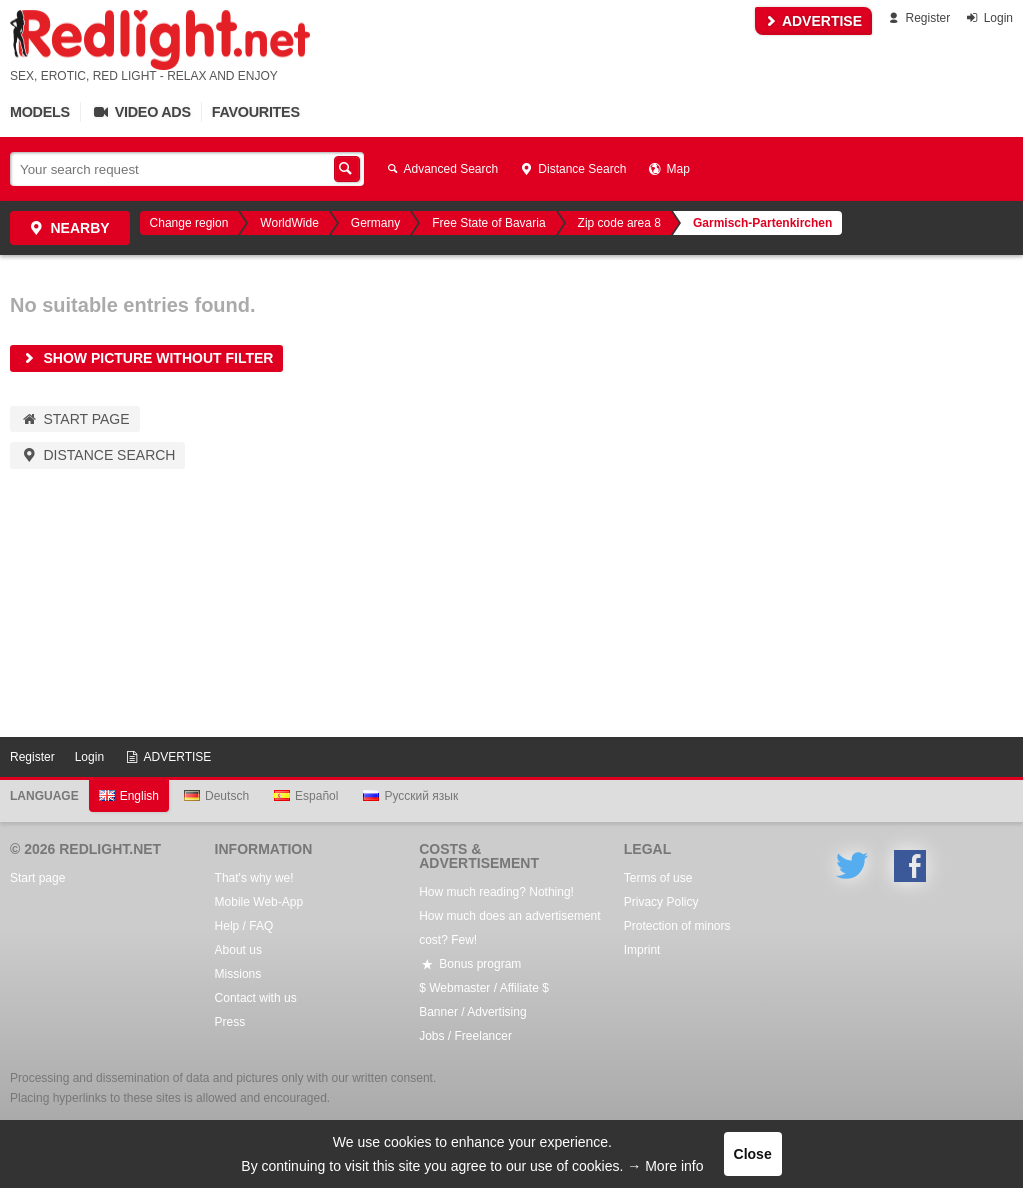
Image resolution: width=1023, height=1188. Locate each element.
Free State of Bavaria (488, 223)
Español (306, 796)
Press (230, 1022)
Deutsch (216, 796)
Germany (375, 223)
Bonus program (470, 964)
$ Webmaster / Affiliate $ (484, 988)
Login (988, 18)
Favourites (256, 112)
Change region (189, 223)
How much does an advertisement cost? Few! (509, 928)
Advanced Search (441, 169)
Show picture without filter (146, 358)
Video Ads (141, 112)
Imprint (642, 950)
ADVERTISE (814, 21)
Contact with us (256, 998)
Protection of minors (677, 926)
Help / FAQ (244, 926)
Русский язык (410, 796)
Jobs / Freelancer (465, 1036)
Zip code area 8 (619, 223)
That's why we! (254, 878)
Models (40, 112)
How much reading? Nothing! (496, 892)
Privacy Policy (661, 902)
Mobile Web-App (259, 902)
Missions (238, 974)
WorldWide (289, 223)
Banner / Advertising (472, 1012)
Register (917, 18)
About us (238, 950)
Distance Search (572, 169)
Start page (75, 419)
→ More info (665, 1166)
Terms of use (658, 878)
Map (667, 169)
